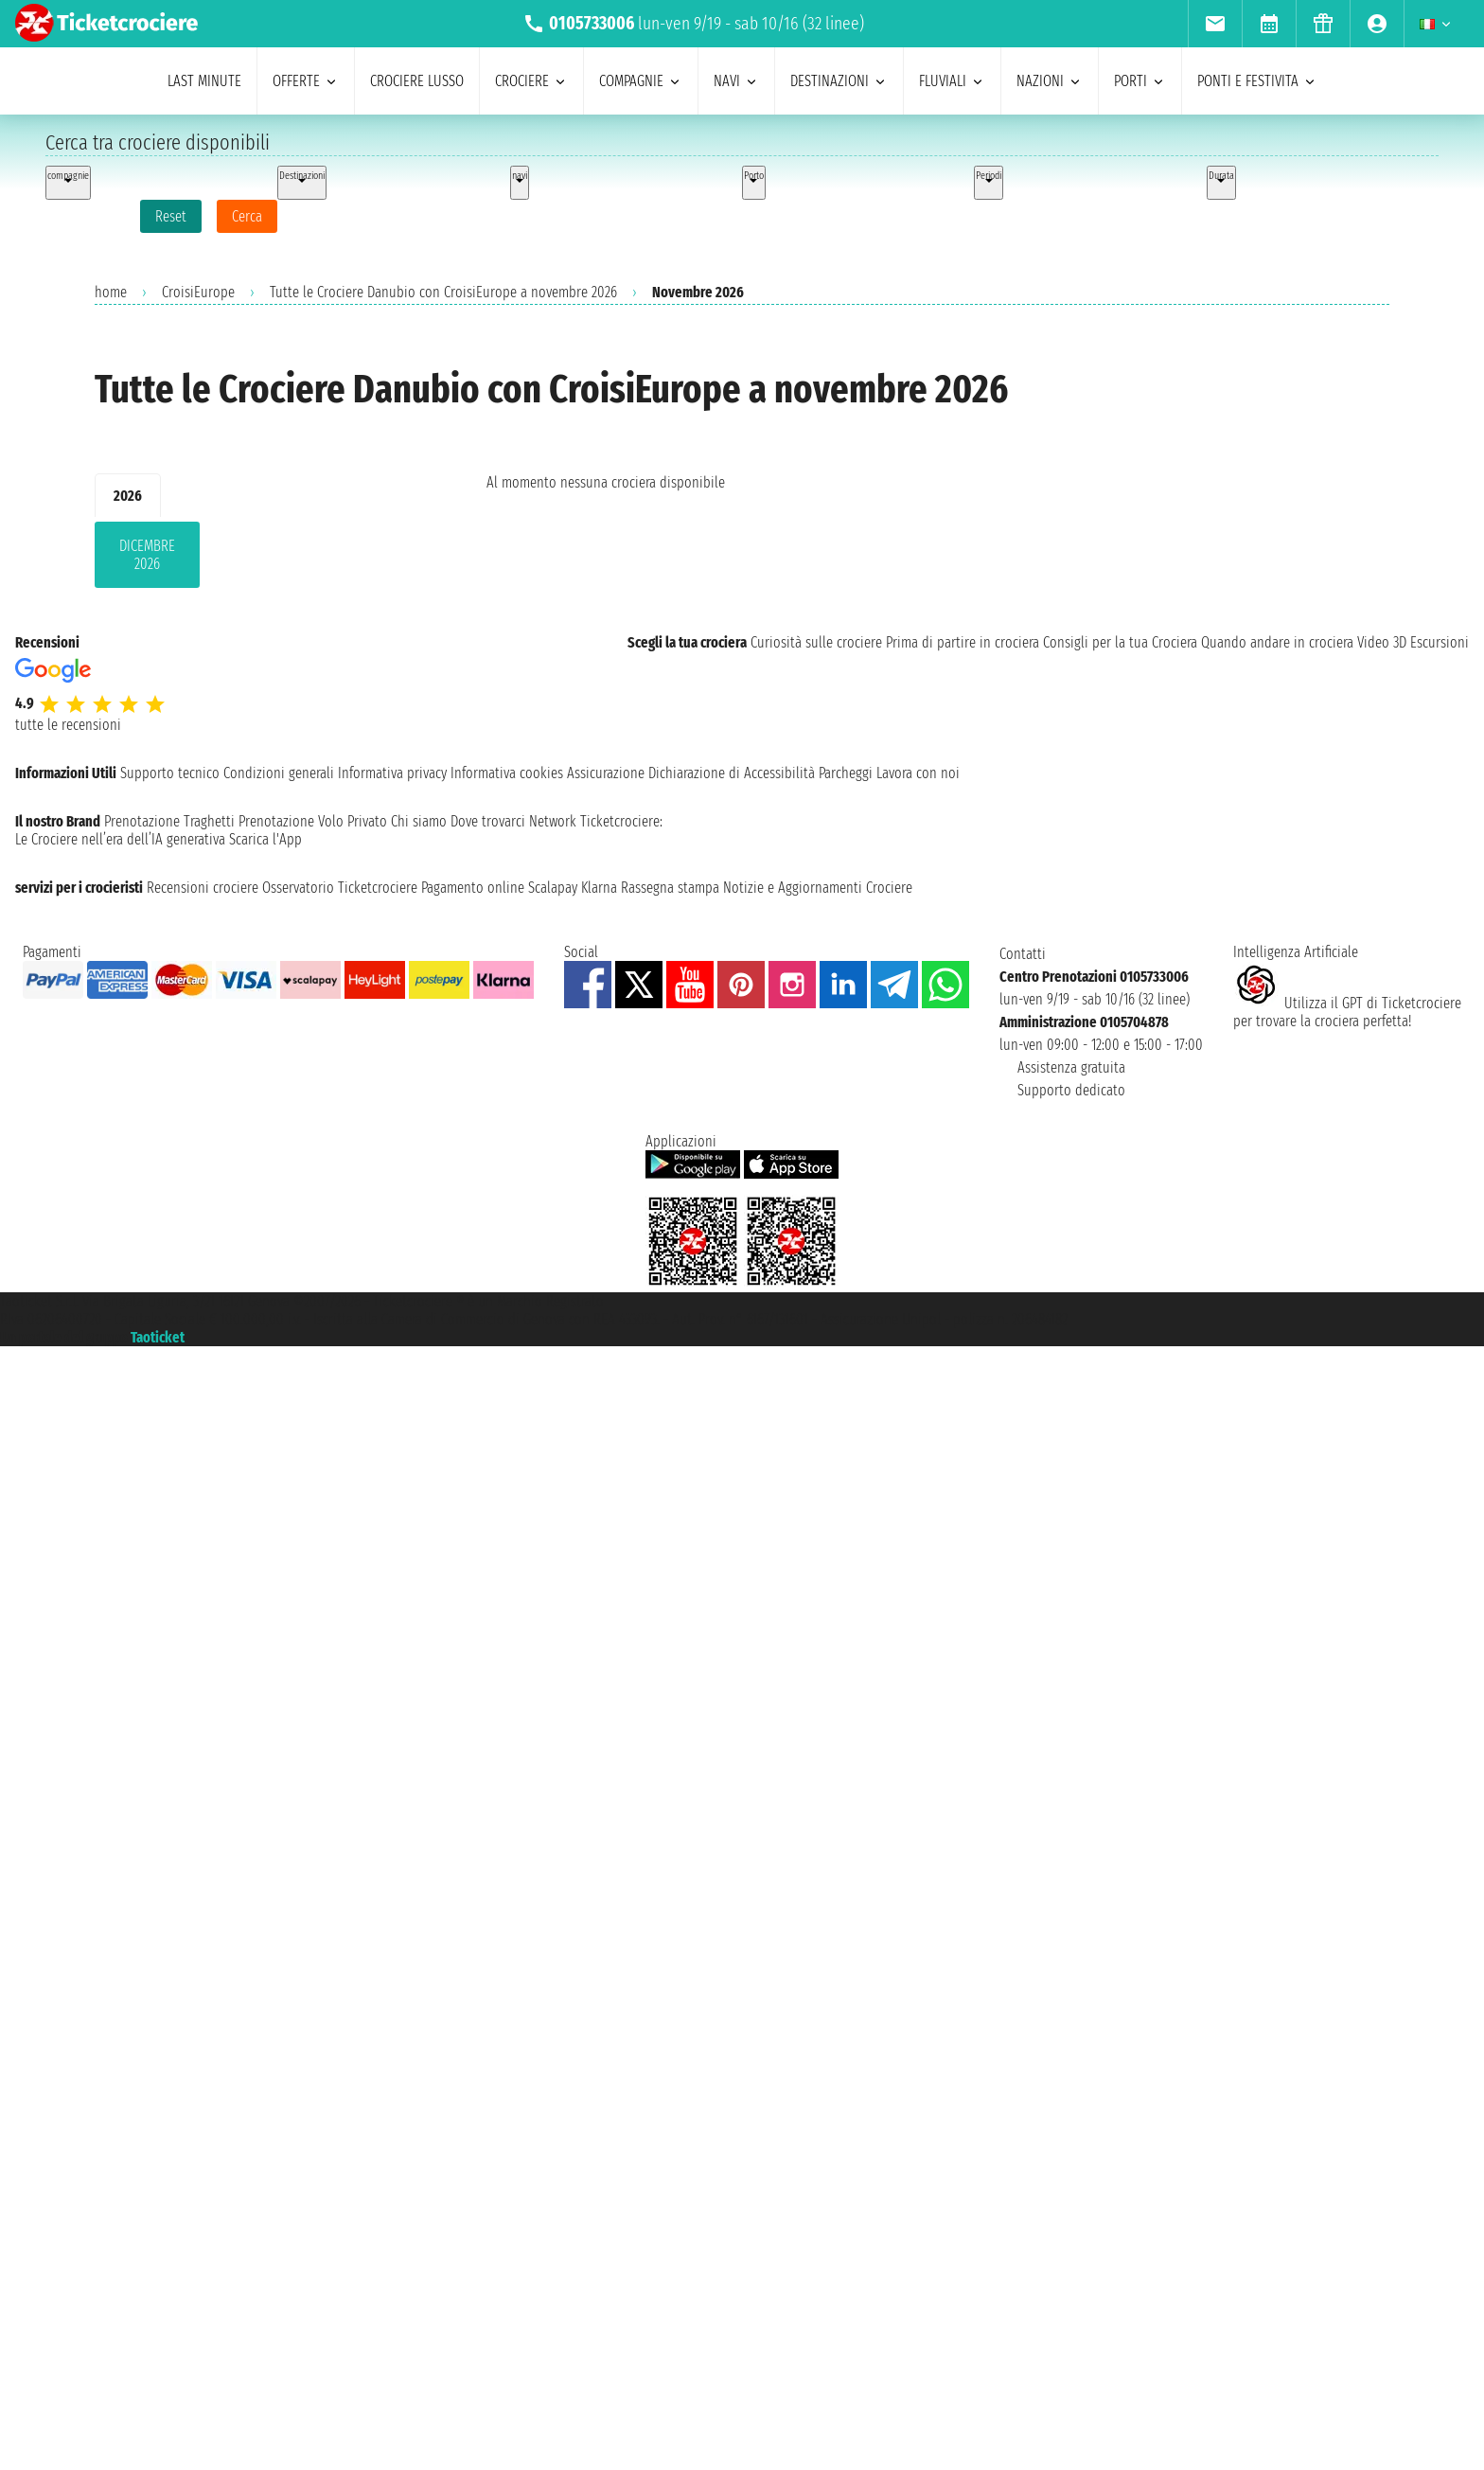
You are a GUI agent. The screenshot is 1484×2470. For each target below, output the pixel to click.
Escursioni (1439, 642)
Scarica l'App (265, 839)
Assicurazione (606, 773)
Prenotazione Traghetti (169, 821)
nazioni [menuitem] (1049, 81)
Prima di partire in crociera (962, 642)
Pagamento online (472, 888)
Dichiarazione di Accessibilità (731, 773)
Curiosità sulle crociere (816, 642)
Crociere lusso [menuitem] (417, 81)
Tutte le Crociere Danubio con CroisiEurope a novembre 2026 (443, 292)
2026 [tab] (128, 496)
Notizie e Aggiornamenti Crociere (817, 888)
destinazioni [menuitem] (839, 81)
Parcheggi (846, 773)
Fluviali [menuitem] (952, 81)
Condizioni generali (278, 773)
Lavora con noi (918, 773)
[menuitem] (1215, 23)
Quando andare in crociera (1277, 642)
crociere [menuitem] (531, 81)
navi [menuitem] (736, 81)
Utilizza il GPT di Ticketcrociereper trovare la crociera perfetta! (1347, 1012)
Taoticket (158, 1337)
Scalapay (552, 888)
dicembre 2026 (147, 555)
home (111, 292)
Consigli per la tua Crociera (1120, 642)
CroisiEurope (198, 292)
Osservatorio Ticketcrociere (339, 888)
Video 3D (1381, 642)
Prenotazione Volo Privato (312, 821)
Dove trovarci (487, 821)
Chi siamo (419, 821)
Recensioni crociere (202, 888)
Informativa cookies (506, 773)
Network (552, 821)
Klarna (599, 888)
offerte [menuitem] (306, 81)
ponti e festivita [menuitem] (1257, 81)
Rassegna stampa (670, 888)
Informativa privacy (392, 773)
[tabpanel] (260, 558)
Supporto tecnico (170, 773)
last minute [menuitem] (204, 81)
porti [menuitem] (1140, 81)
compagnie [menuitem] (640, 81)
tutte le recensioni (68, 725)
